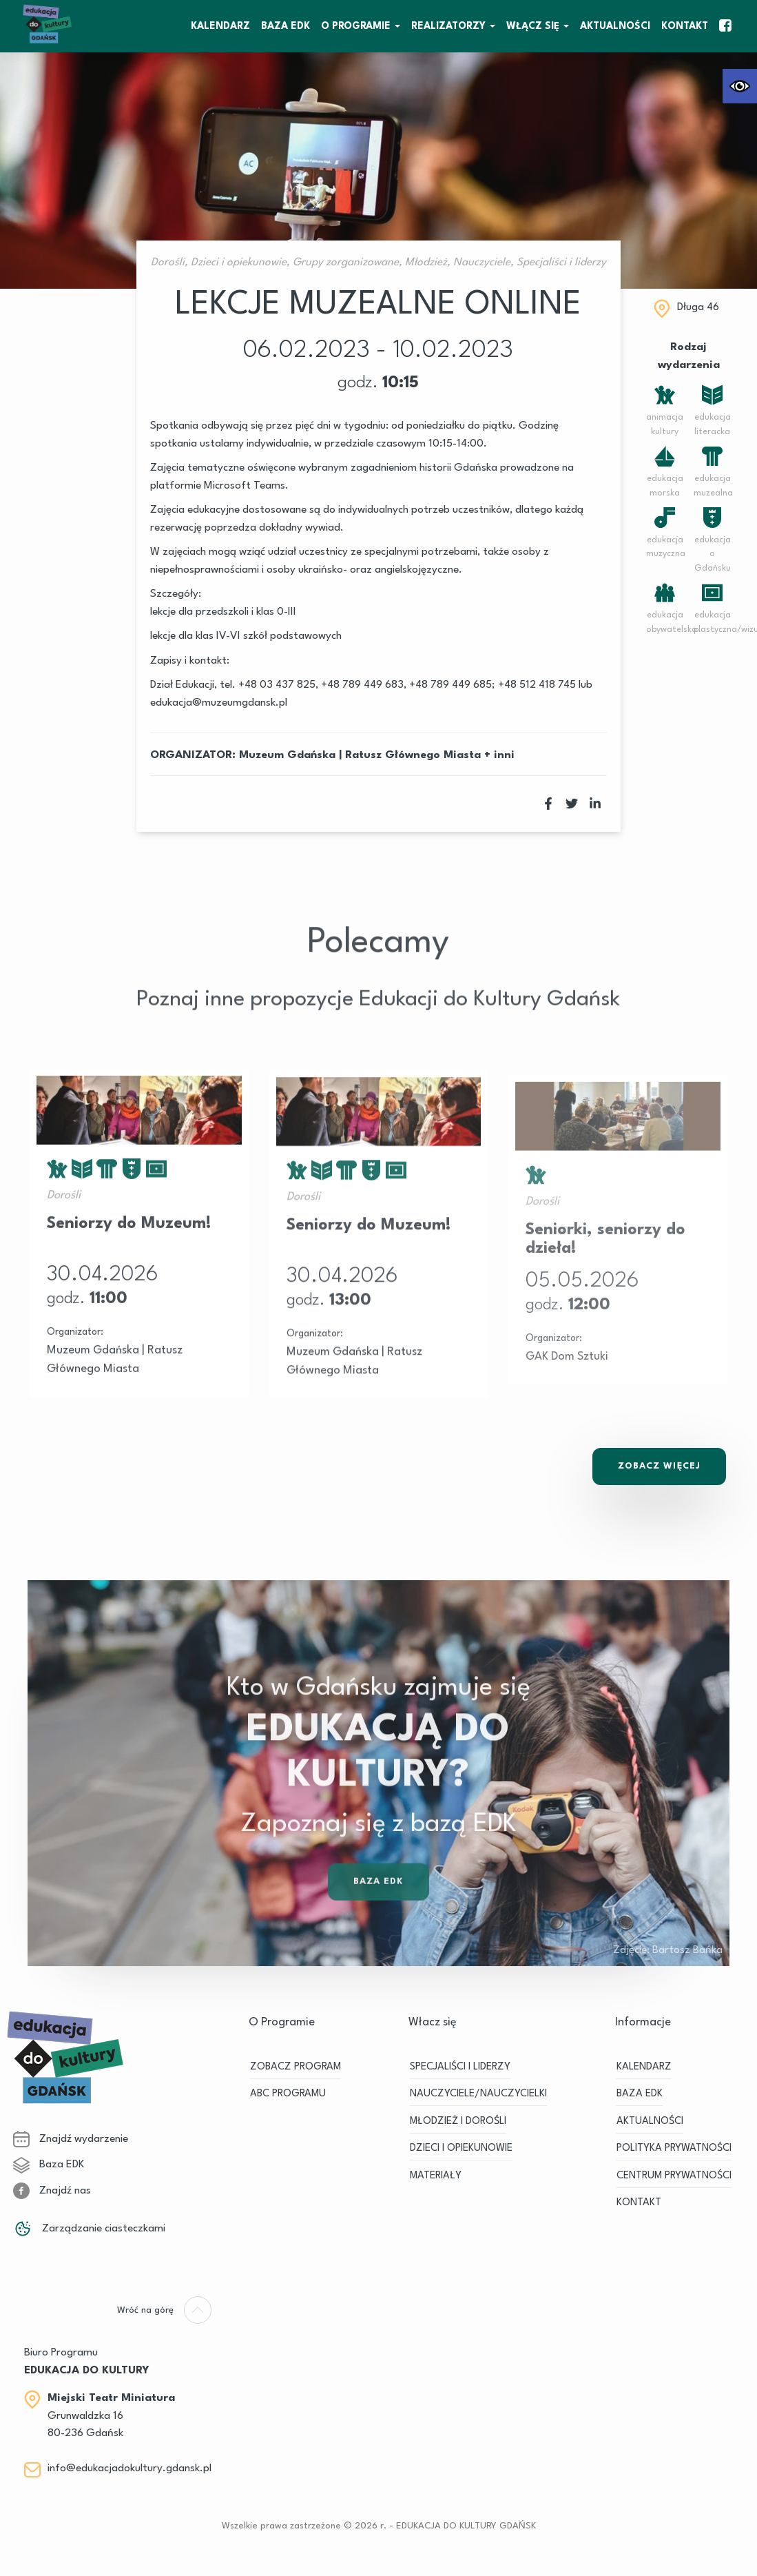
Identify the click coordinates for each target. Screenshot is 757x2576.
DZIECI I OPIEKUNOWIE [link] (461, 2148)
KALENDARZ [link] (220, 26)
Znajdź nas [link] (52, 2190)
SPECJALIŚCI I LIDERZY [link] (460, 2066)
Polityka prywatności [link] (674, 2148)
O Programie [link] (356, 26)
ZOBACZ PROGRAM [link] (295, 2066)
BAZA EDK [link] (285, 26)
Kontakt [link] (684, 26)
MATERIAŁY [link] (436, 2175)
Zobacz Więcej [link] (659, 1466)
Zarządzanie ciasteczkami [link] (89, 2228)
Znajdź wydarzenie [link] (70, 2139)
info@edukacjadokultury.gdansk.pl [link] (129, 2468)
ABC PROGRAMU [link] (288, 2094)
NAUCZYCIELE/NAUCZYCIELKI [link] (478, 2094)
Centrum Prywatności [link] (674, 2175)
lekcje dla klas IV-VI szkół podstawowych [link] (246, 636)
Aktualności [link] (615, 26)
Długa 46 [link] (698, 307)
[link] (740, 86)
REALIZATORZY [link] (448, 26)
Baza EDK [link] (378, 1913)
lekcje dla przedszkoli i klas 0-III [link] (223, 611)
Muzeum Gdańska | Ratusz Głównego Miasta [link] (360, 755)
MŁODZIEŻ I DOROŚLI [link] (458, 2121)
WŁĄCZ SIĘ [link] (532, 26)
